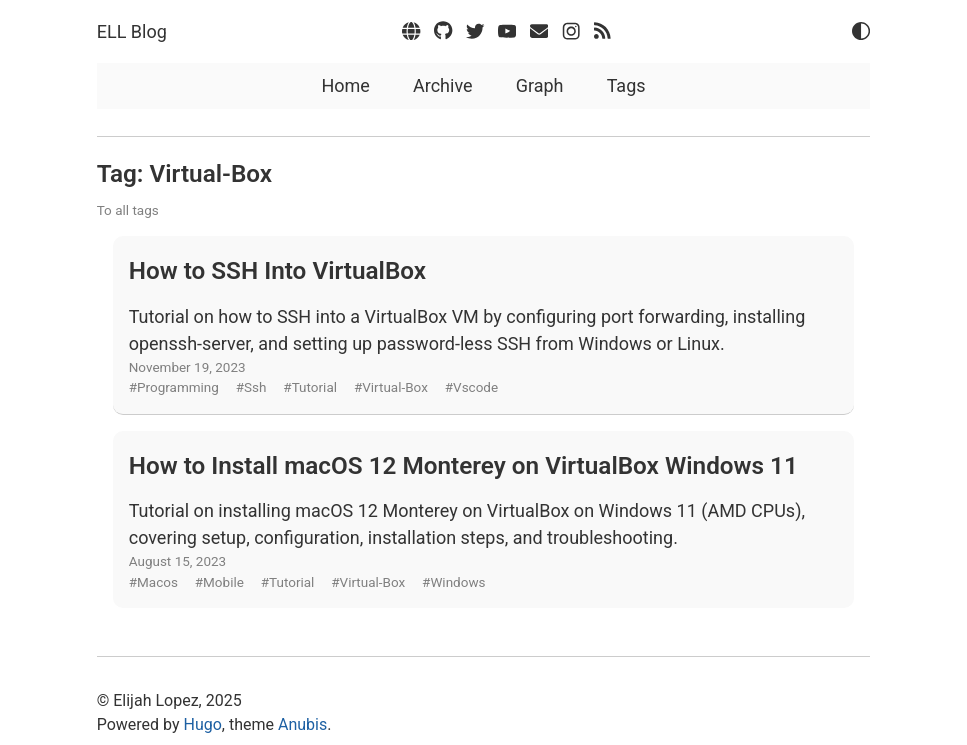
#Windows (453, 582)
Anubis (302, 724)
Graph (540, 85)
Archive (443, 85)
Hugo (203, 724)
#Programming (174, 387)
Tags (626, 85)
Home (345, 85)
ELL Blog (132, 31)
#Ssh (251, 387)
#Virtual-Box (391, 387)
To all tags (128, 210)
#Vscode (471, 387)
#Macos (153, 582)
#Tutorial (310, 387)
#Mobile (219, 582)
